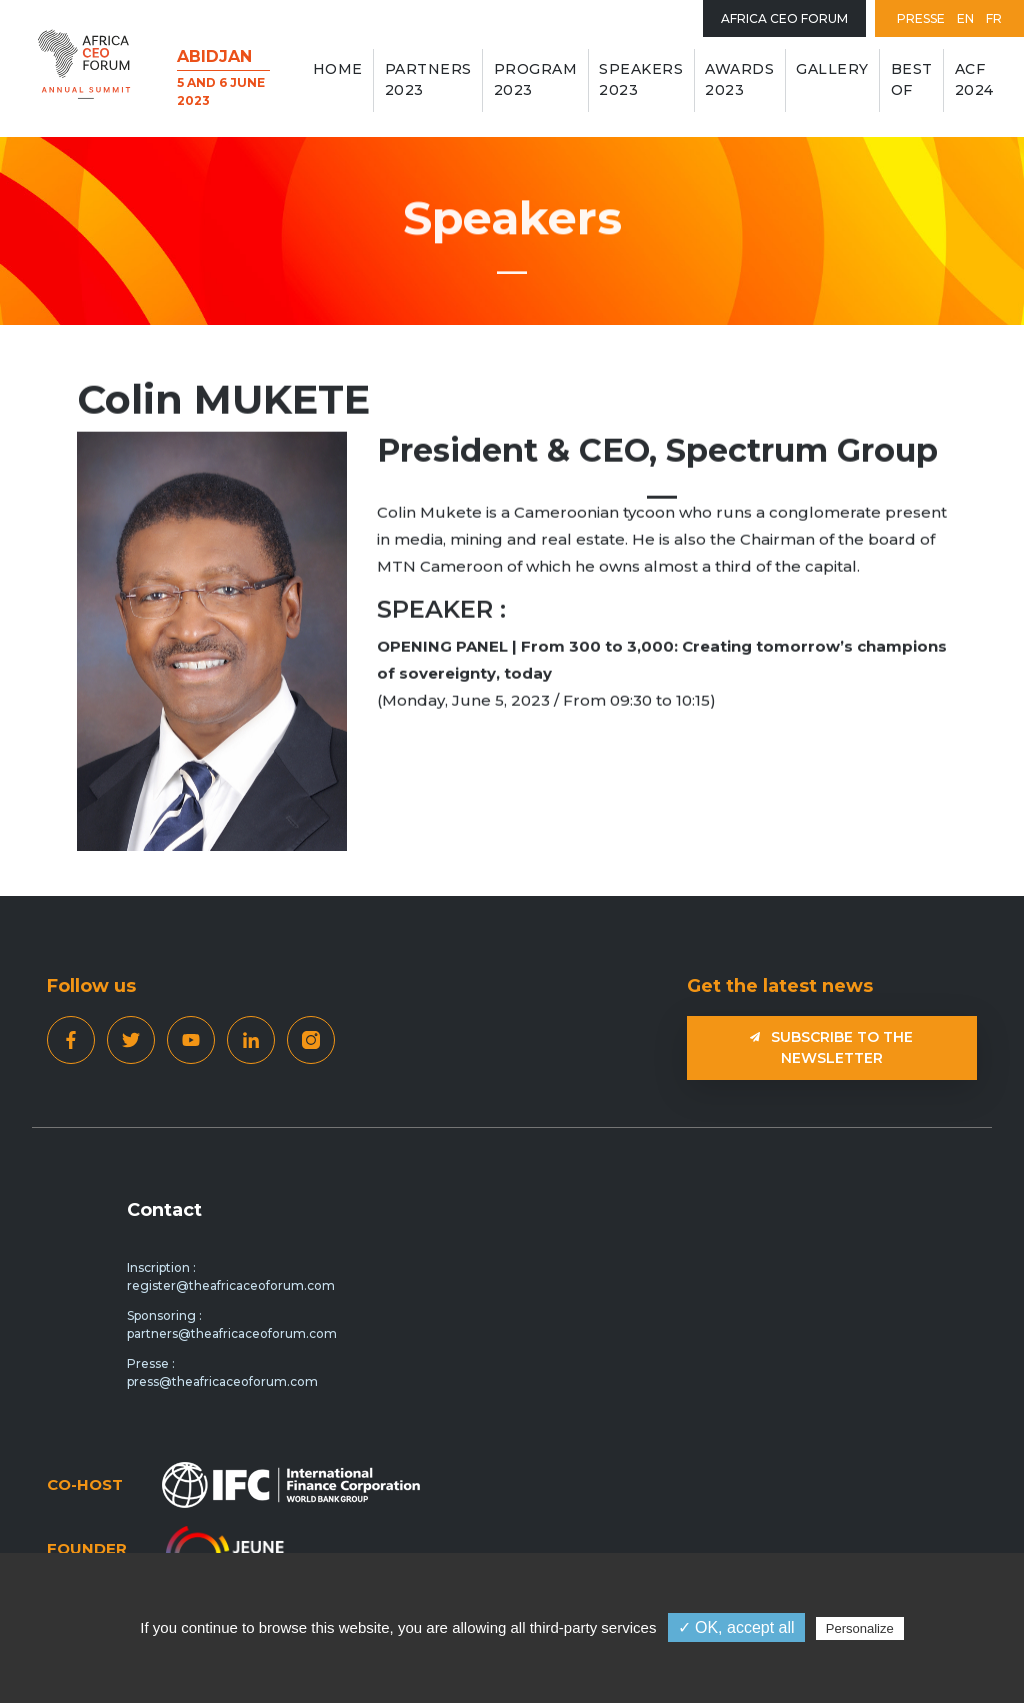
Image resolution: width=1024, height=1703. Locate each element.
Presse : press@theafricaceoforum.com (222, 1372)
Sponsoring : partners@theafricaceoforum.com (232, 1324)
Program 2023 (536, 79)
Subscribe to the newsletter (831, 1047)
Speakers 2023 (641, 79)
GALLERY (832, 69)
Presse (921, 18)
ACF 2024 (974, 79)
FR (994, 18)
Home (338, 69)
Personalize (860, 1628)
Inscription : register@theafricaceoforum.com (231, 1276)
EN (965, 18)
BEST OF (912, 79)
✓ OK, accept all (736, 1627)
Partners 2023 (428, 79)
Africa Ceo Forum (784, 18)
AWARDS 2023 (739, 79)
